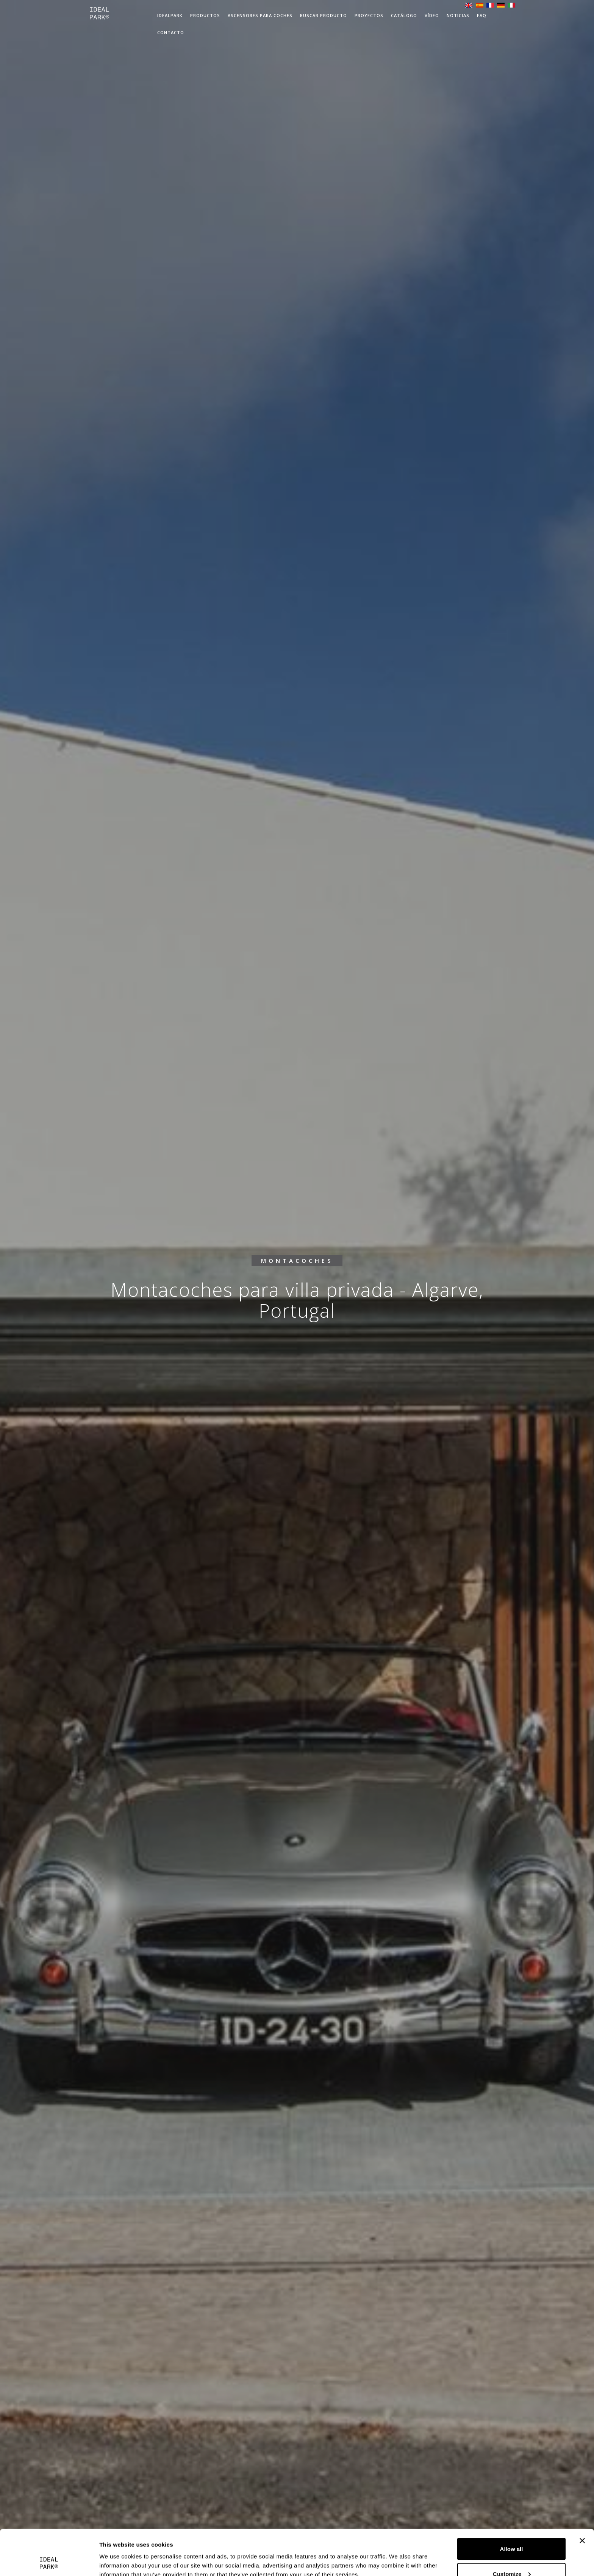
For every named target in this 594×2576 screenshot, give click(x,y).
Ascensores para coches (260, 15)
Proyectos (369, 15)
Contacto (170, 32)
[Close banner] (582, 2498)
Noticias (458, 15)
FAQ (481, 15)
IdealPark (170, 15)
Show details (116, 2552)
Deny (512, 2556)
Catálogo (404, 15)
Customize (512, 2531)
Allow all (511, 2506)
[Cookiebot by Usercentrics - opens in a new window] (49, 2561)
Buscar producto (323, 15)
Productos (205, 15)
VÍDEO (432, 15)
